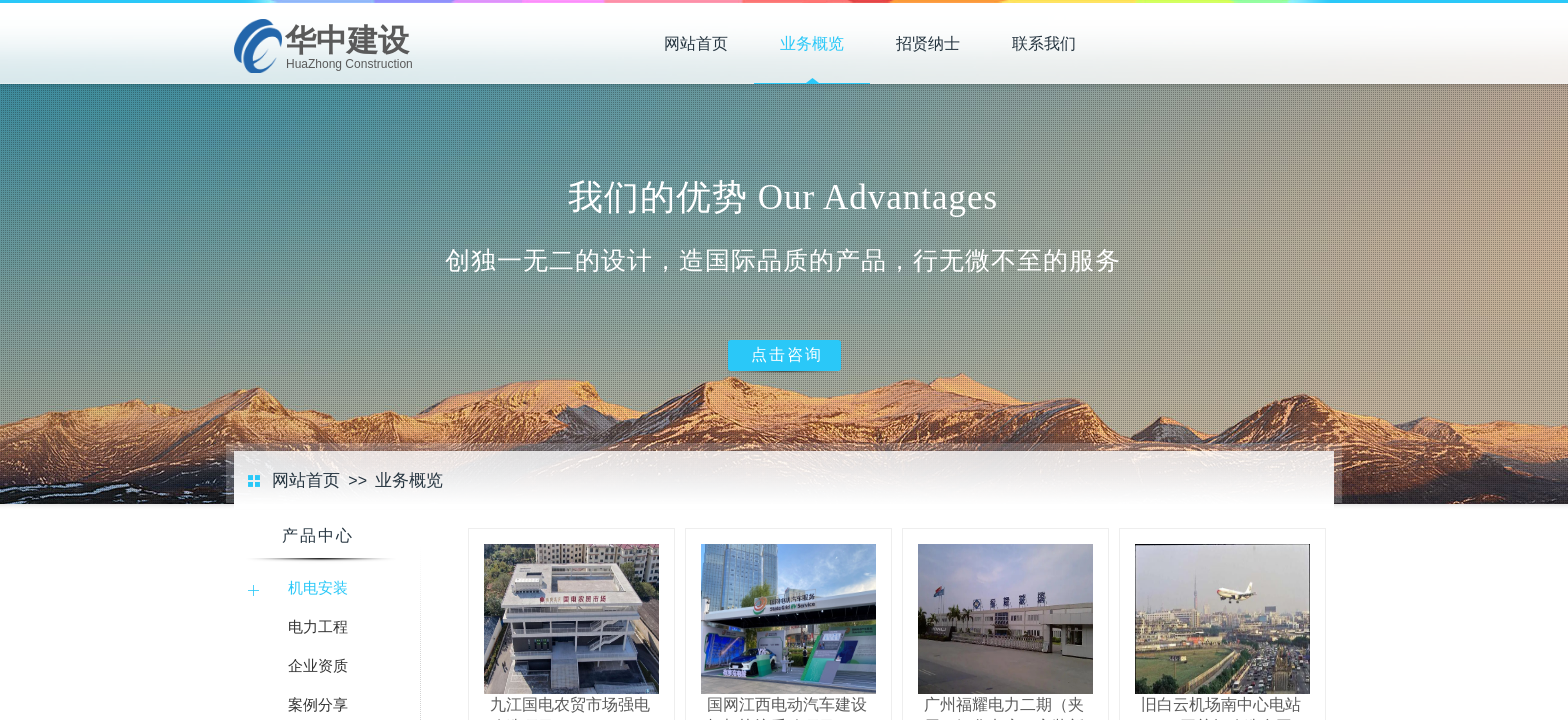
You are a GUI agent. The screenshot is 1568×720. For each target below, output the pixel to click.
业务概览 (812, 43)
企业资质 (318, 666)
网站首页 (696, 43)
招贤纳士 (928, 43)
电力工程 (318, 627)
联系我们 (1044, 43)
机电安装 (318, 588)
